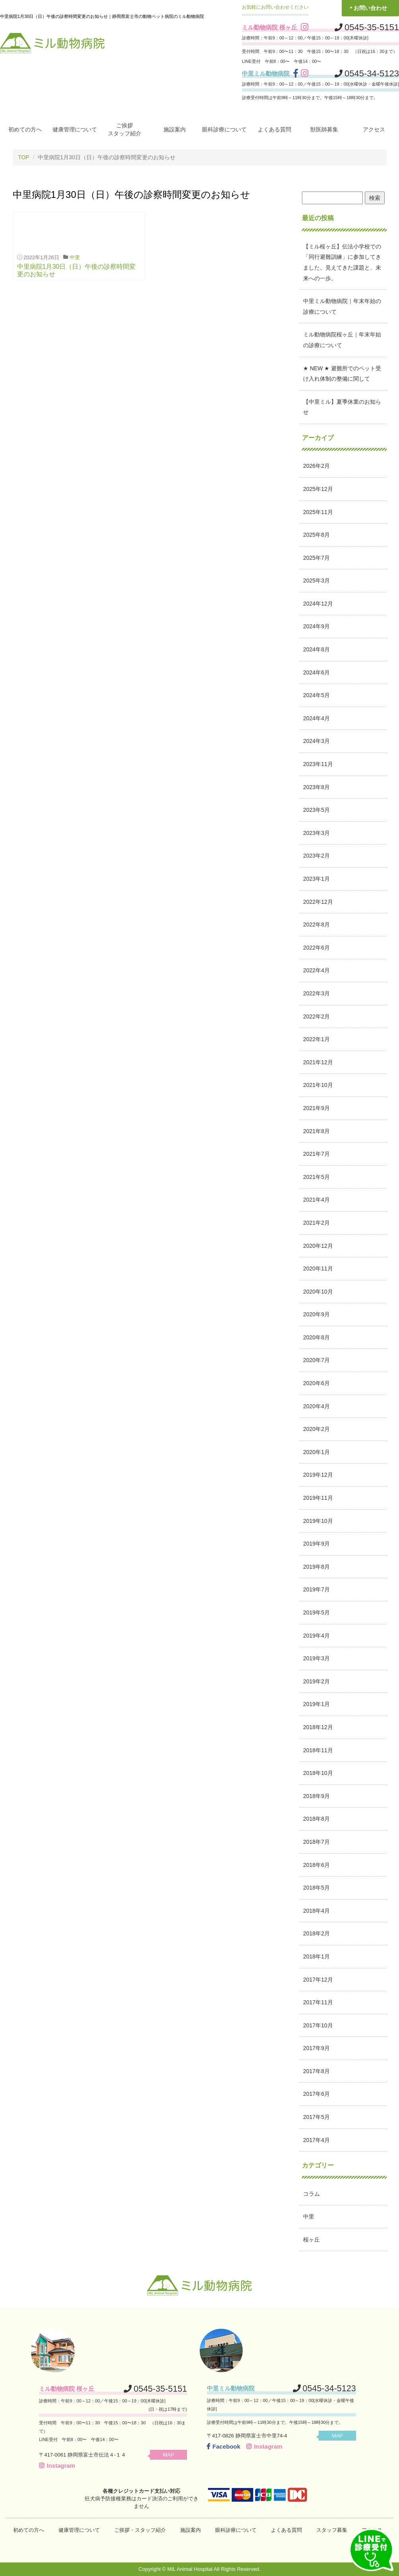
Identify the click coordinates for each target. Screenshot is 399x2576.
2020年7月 (316, 1360)
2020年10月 (318, 1291)
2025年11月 (318, 511)
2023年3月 (316, 832)
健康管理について (75, 129)
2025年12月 (318, 488)
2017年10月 (318, 2025)
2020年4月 (316, 1406)
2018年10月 (318, 1773)
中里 (75, 257)
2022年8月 (316, 924)
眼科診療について (224, 129)
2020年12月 (318, 1245)
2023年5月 (316, 810)
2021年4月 (316, 1199)
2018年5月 (316, 1887)
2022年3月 (316, 993)
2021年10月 (318, 1085)
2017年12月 (318, 1979)
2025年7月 (316, 557)
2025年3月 (316, 580)
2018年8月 (316, 1819)
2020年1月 (316, 1451)
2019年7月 (316, 1589)
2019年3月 (316, 1658)
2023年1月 (316, 878)
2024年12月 (318, 603)
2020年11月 (318, 1268)
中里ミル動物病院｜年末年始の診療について (342, 306)
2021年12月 (318, 1062)
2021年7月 (316, 1154)
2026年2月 (316, 466)
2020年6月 (316, 1383)
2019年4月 (316, 1635)
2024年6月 (316, 672)
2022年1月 (316, 1039)
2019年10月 (318, 1520)
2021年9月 (316, 1107)
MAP (171, 2454)
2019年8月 (316, 1566)
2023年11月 (318, 763)
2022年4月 (316, 970)
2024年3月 (316, 741)
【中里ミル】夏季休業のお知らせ (342, 406)
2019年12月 (318, 1475)
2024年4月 (316, 718)
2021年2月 (316, 1222)
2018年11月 (318, 1750)
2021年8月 (316, 1131)
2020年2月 (316, 1429)
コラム (311, 2193)
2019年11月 (318, 1497)
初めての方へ (25, 129)
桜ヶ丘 (311, 2239)
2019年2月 (316, 1681)
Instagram (57, 2465)
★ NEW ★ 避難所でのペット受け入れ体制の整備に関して (342, 373)
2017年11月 (318, 2002)
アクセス (374, 129)
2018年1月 (316, 1956)
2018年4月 (316, 1910)
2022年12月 (318, 901)
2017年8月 (316, 2071)
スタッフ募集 (331, 2530)
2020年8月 (316, 1337)
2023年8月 (316, 787)
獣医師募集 (324, 129)
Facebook (223, 2446)
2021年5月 (316, 1176)
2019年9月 (316, 1543)
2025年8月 (316, 535)
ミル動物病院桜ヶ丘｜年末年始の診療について (342, 339)
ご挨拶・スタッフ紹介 (140, 2530)
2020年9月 (316, 1314)
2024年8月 (316, 649)
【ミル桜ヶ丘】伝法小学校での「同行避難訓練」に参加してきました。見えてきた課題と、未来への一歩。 (342, 262)
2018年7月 (316, 1841)
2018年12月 (318, 1727)
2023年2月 (316, 855)
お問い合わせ (370, 8)
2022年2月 (316, 1016)
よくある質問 (274, 129)
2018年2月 (316, 1933)
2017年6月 (316, 2094)
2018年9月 (316, 1795)
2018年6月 (316, 1864)
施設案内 (174, 129)
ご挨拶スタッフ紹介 (124, 129)
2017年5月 (316, 2116)
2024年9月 (316, 626)
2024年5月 (316, 695)
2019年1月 (316, 1704)
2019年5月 (316, 1612)
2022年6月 (316, 947)
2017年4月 (316, 2139)
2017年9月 (316, 2048)
